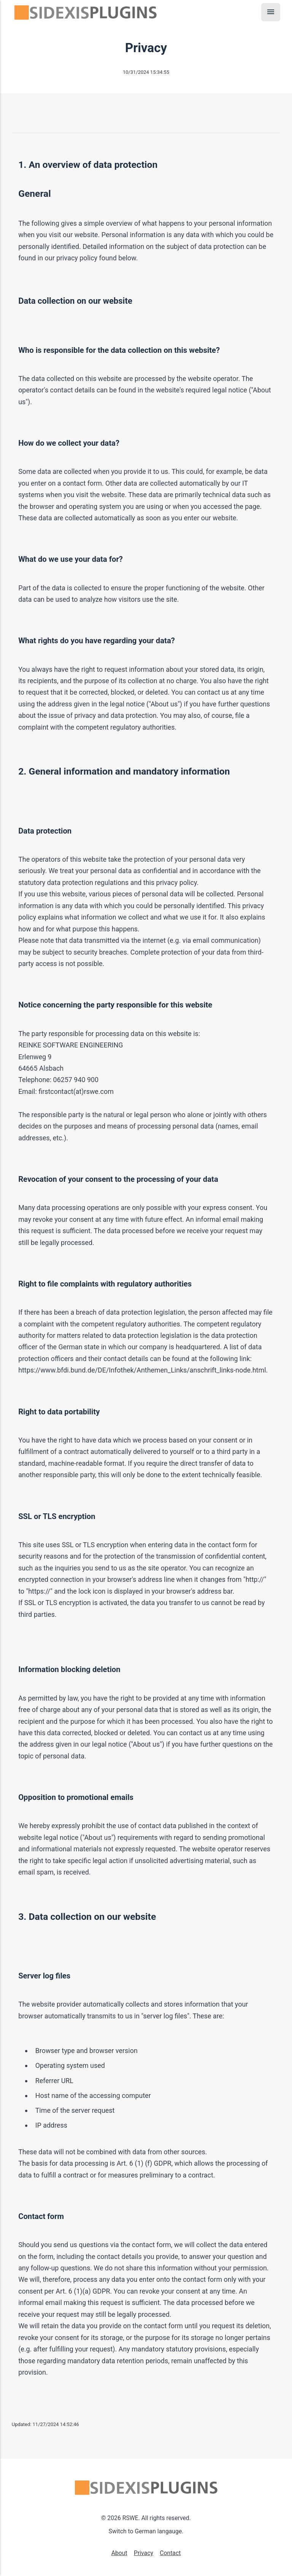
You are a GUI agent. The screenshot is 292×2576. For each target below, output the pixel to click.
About (119, 2553)
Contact (170, 2553)
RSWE (130, 2518)
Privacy (143, 2553)
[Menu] (270, 12)
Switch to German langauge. (146, 2531)
